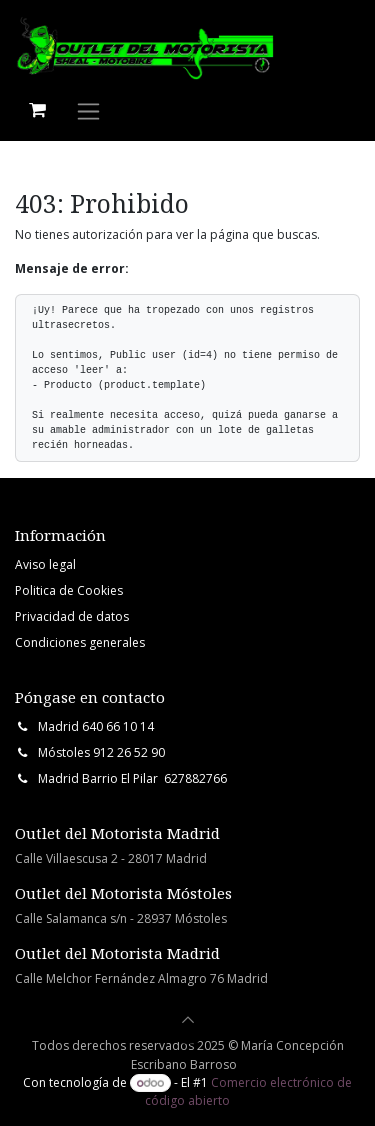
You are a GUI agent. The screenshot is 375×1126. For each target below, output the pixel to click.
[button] (188, 1020)
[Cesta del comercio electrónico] (37, 110)
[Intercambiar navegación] (88, 110)
